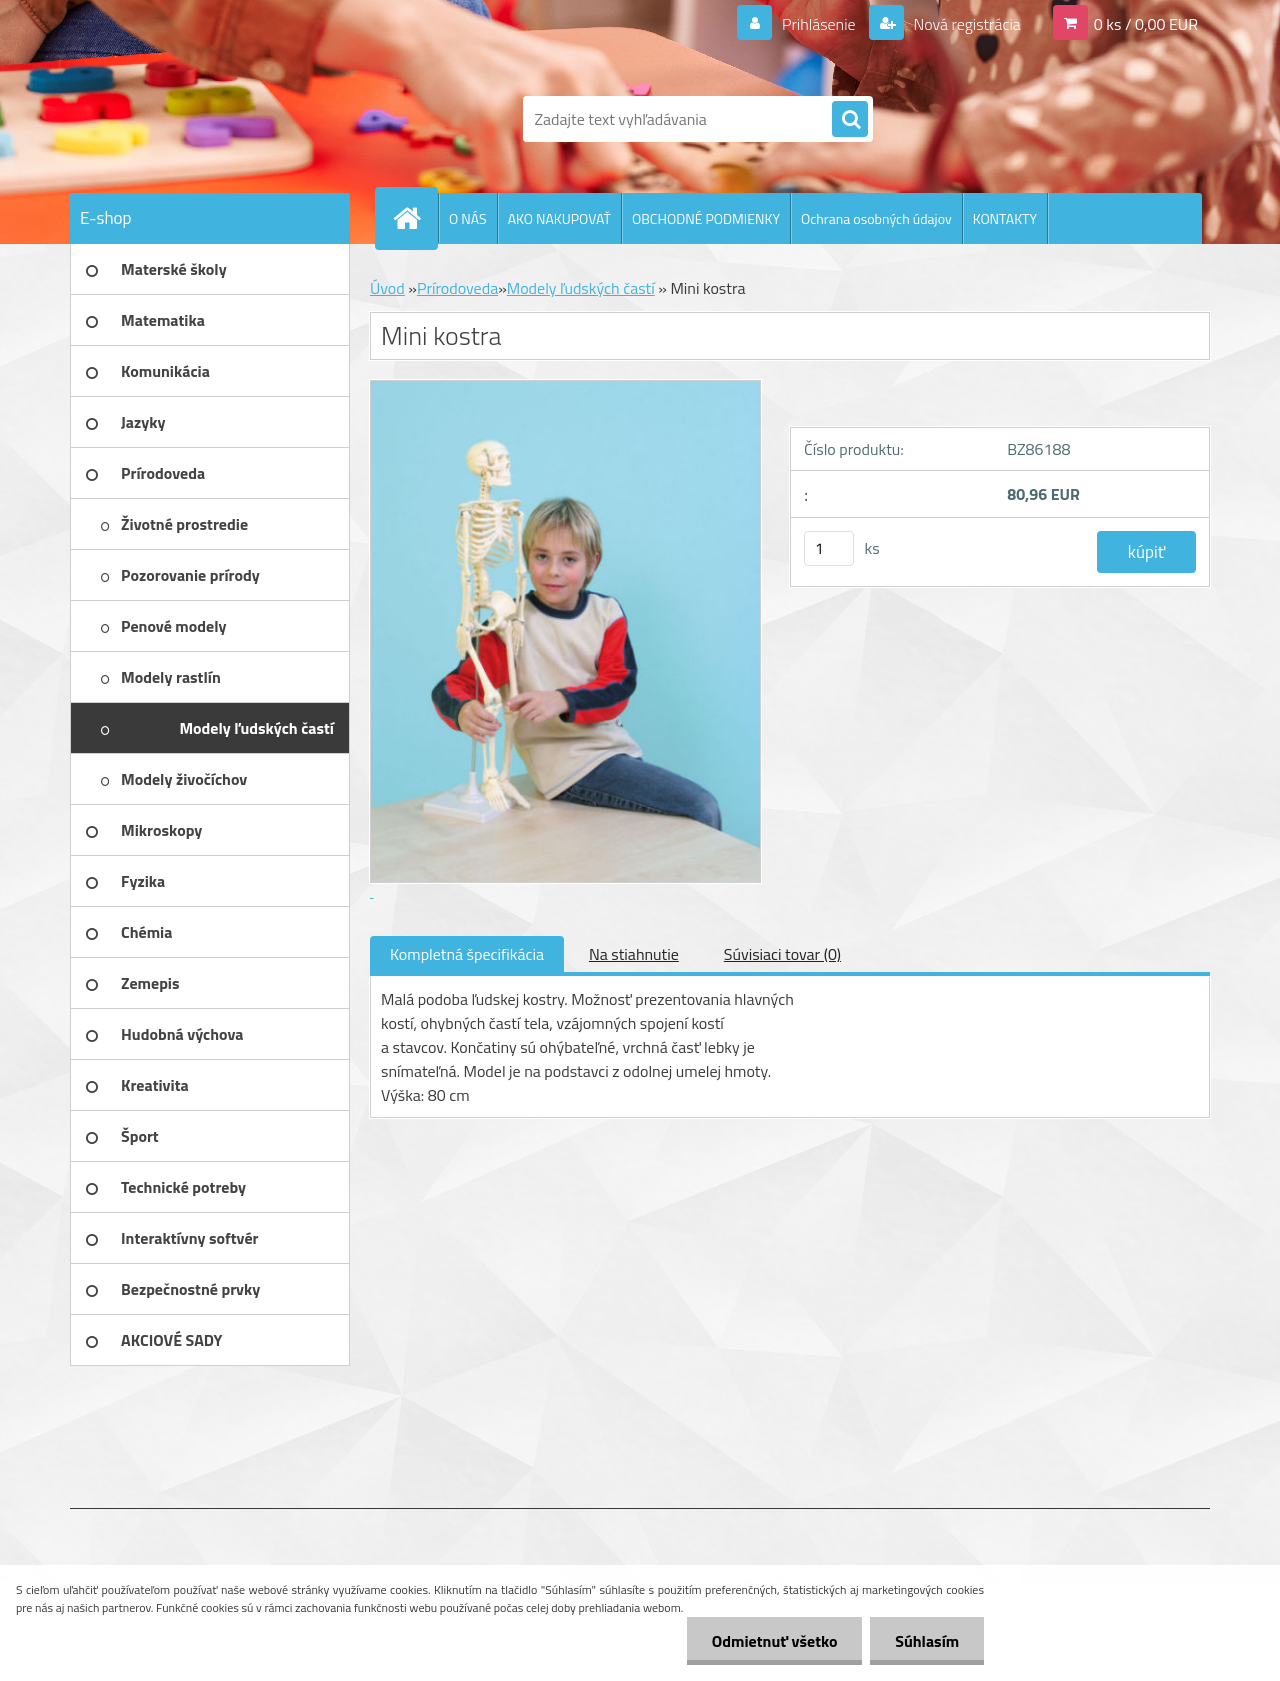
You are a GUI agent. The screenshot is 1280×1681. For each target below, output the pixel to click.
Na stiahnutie (634, 954)
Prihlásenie (818, 24)
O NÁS (468, 218)
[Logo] (207, 119)
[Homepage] (415, 218)
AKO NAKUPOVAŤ (559, 218)
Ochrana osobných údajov (876, 218)
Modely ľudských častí (581, 288)
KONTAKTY (1005, 218)
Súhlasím (927, 1641)
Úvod (387, 288)
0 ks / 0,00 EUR (1146, 24)
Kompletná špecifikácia (467, 954)
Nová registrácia (965, 24)
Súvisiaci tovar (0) (782, 954)
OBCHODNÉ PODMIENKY (706, 218)
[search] (850, 120)
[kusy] (829, 548)
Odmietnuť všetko (774, 1641)
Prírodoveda (457, 288)
